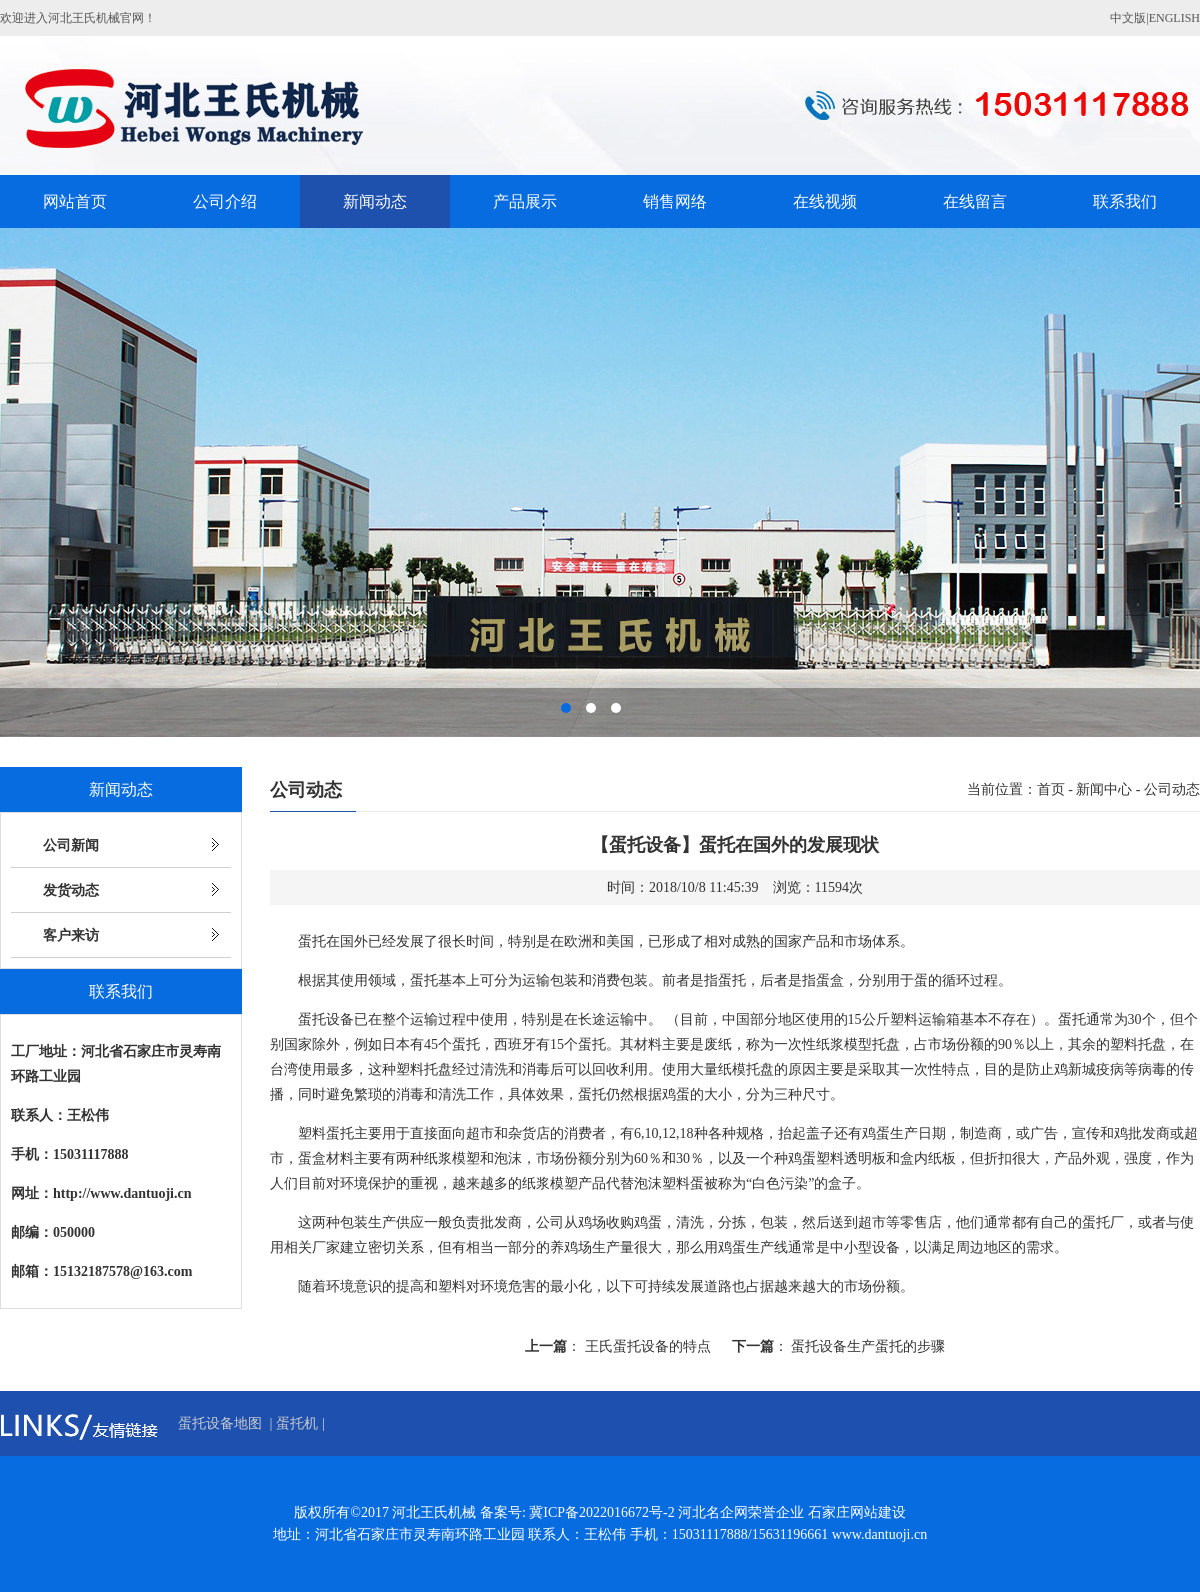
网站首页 (75, 201)
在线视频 (825, 201)
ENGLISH (1174, 18)
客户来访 (71, 935)
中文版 (1128, 18)
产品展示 (525, 201)
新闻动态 (375, 201)
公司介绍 (225, 201)
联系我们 (1125, 201)
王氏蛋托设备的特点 (648, 1346)
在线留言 (975, 201)
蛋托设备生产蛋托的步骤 (868, 1346)
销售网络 (675, 201)
